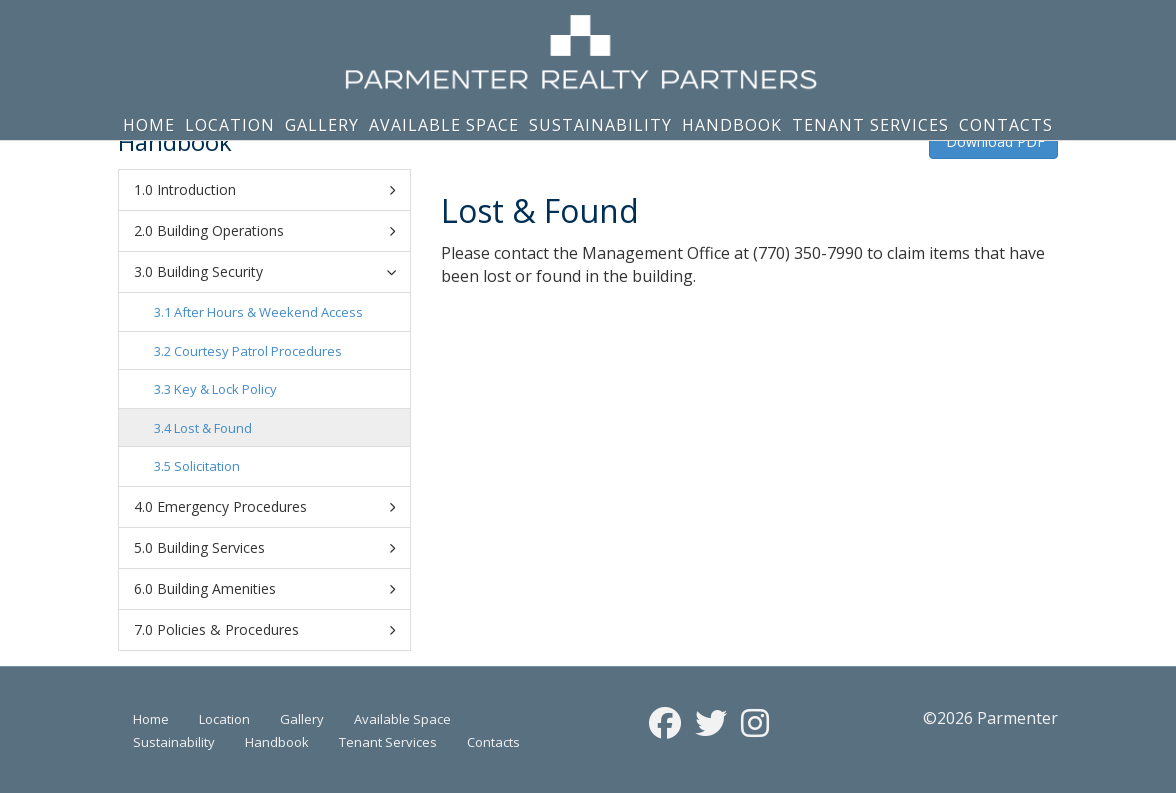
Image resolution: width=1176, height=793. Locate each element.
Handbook (732, 125)
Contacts (1006, 125)
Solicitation (207, 466)
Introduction (276, 190)
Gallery (322, 125)
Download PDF (993, 141)
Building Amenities (276, 589)
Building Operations (276, 231)
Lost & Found (213, 428)
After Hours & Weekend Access (268, 312)
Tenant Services (870, 125)
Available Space (444, 125)
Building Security (279, 271)
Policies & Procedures (276, 630)
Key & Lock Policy (225, 389)
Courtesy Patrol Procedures (258, 351)
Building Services (276, 548)
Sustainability (600, 125)
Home (149, 125)
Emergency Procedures (276, 507)
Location (230, 125)
